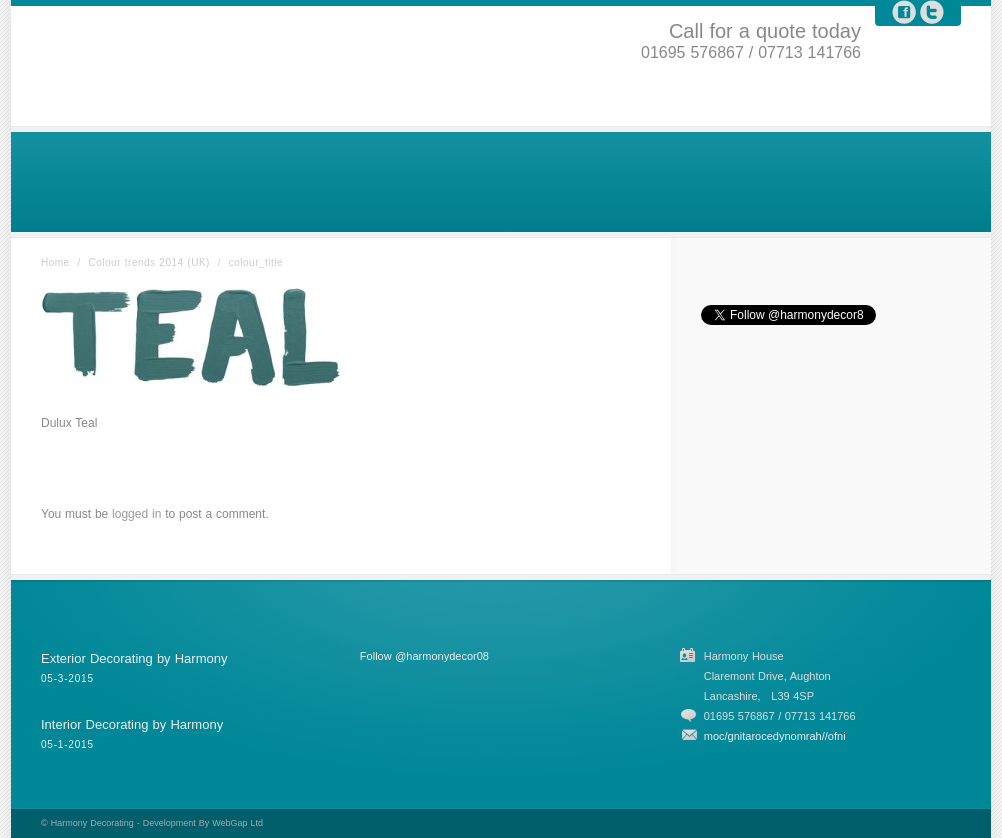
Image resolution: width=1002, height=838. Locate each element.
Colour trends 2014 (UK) (149, 262)
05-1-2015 (67, 744)
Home (55, 262)
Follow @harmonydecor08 (424, 656)
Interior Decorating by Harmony (132, 724)
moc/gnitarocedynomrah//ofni (775, 736)
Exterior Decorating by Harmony (134, 658)
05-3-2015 (67, 678)
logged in (136, 514)
